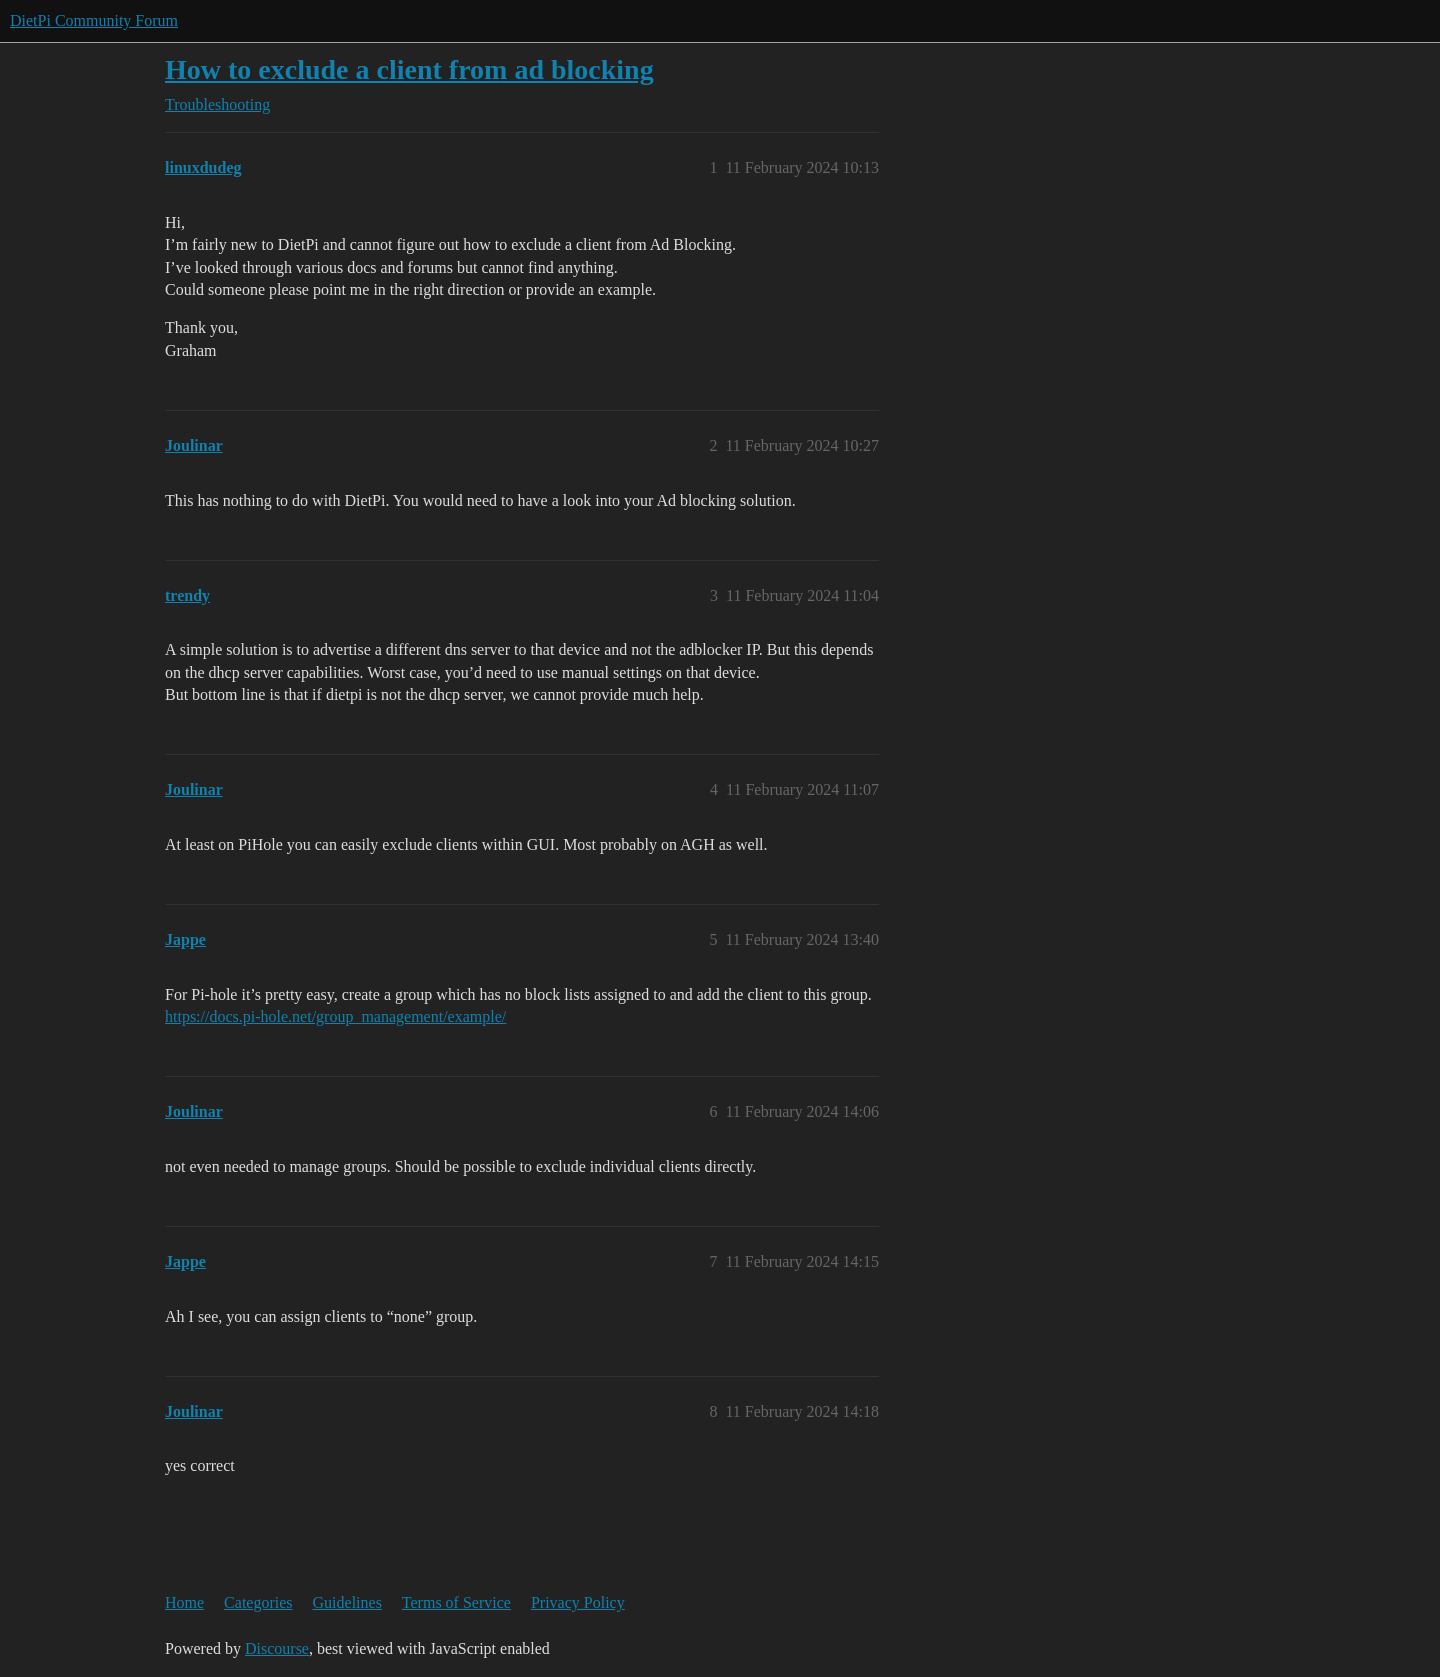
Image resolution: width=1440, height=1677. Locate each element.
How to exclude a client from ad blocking (409, 69)
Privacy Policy (578, 1602)
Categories (258, 1602)
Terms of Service (456, 1602)
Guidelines (347, 1602)
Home (184, 1602)
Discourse (277, 1648)
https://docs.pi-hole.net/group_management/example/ (335, 1016)
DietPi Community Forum (94, 20)
